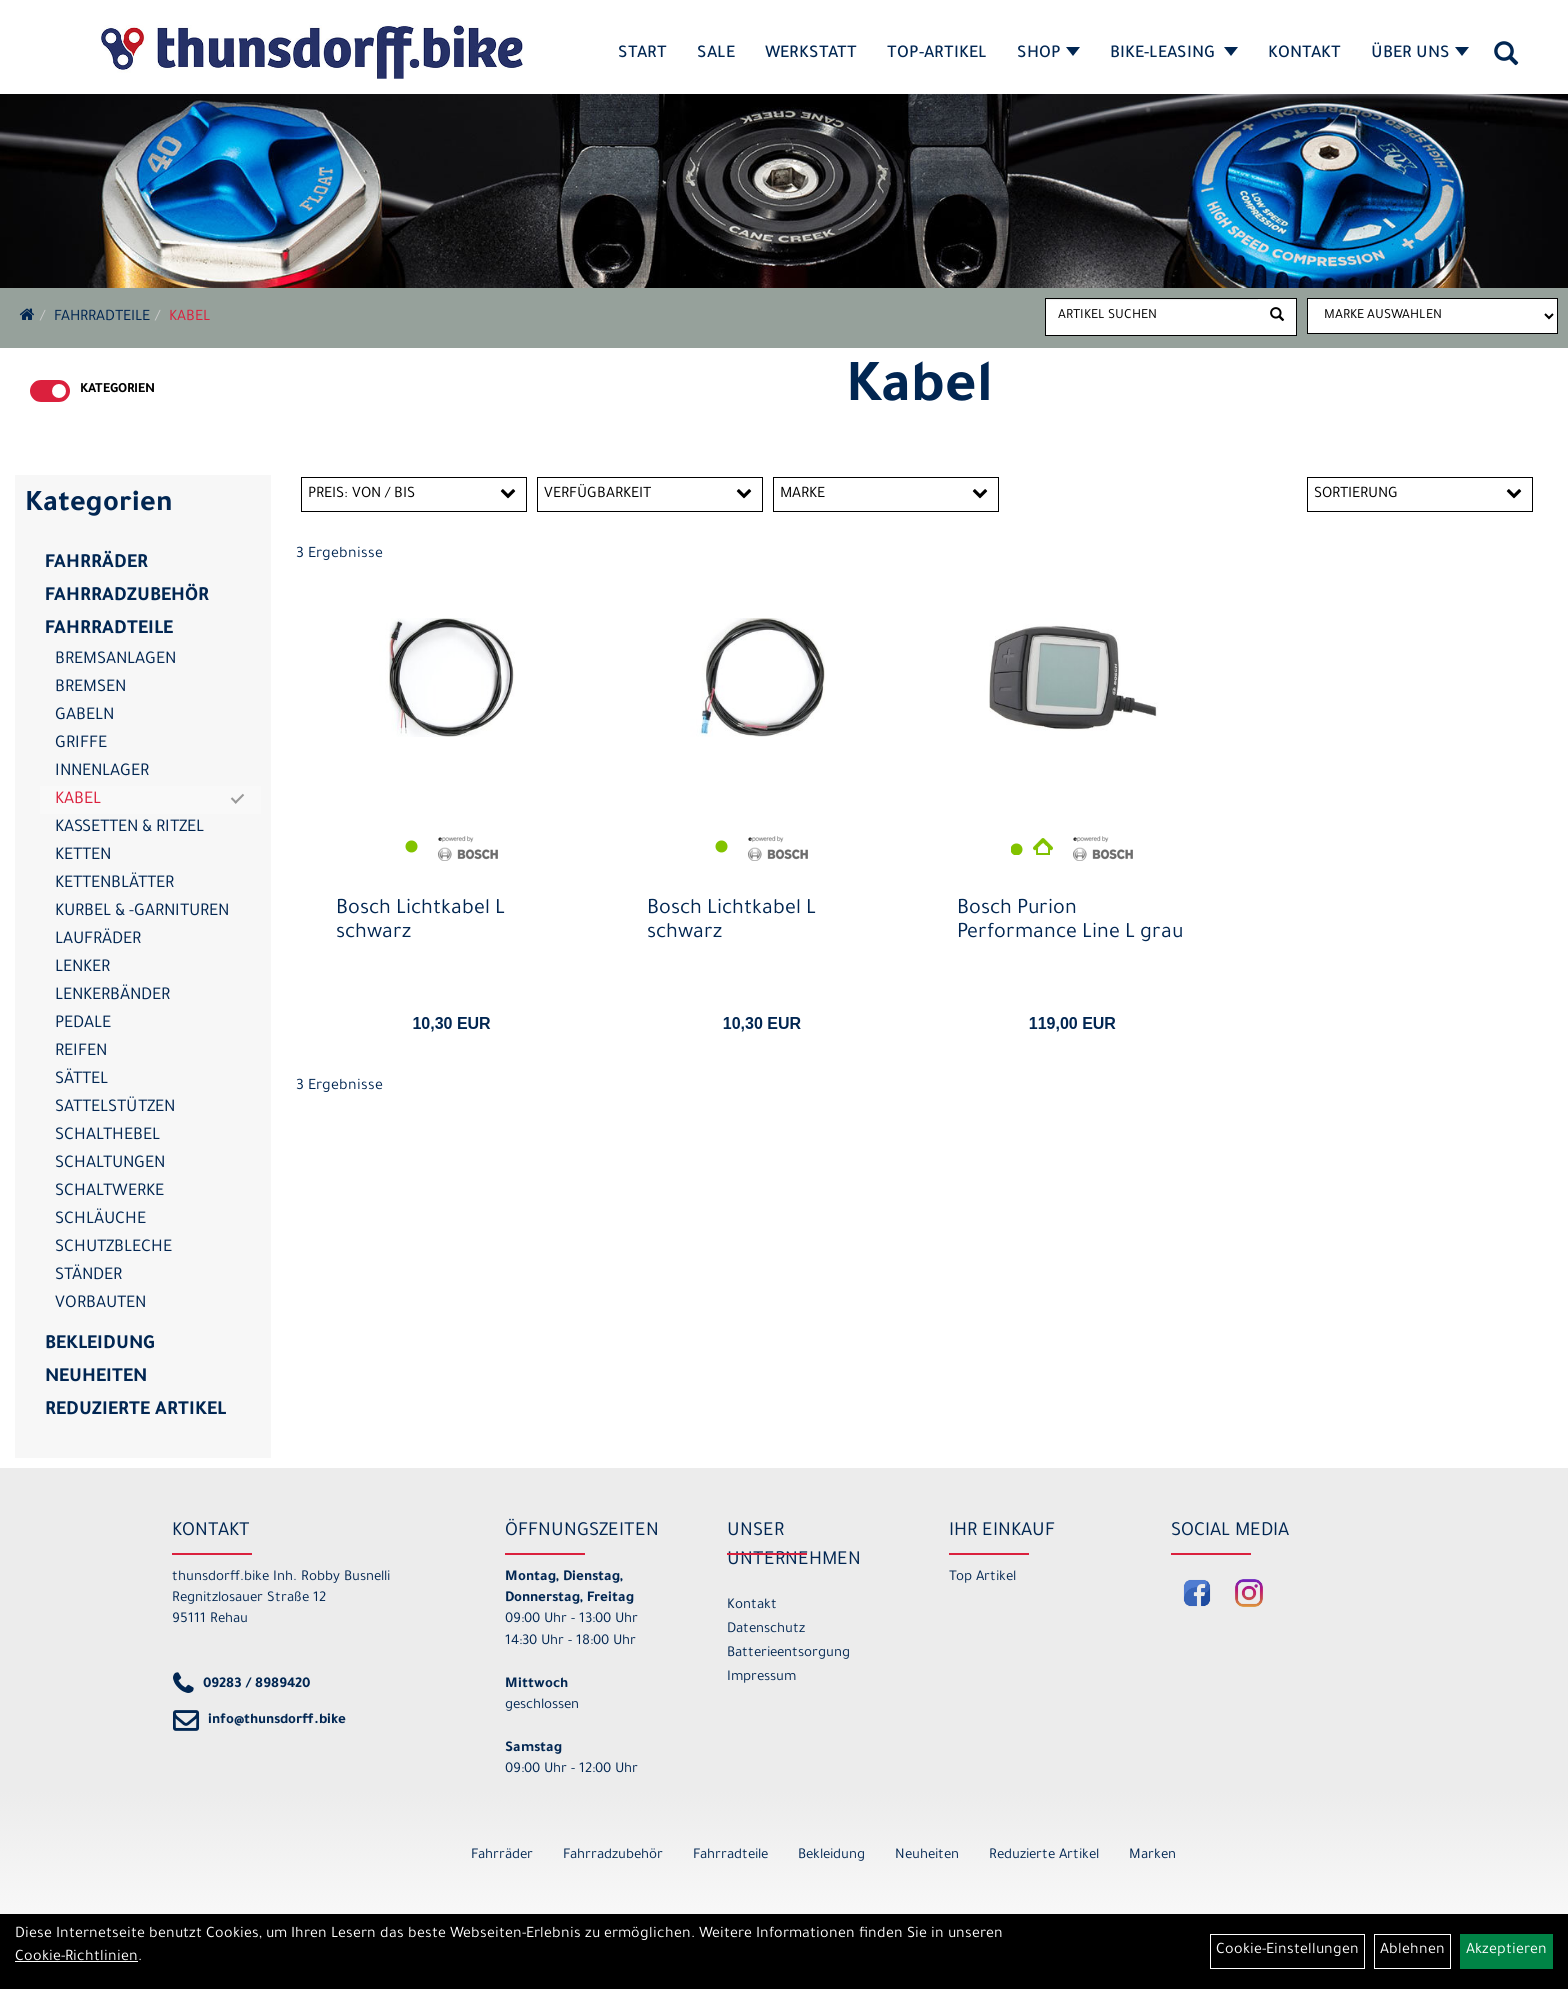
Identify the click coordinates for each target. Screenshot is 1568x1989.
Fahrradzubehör (127, 597)
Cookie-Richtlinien (76, 1958)
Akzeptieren (1506, 1951)
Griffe (81, 744)
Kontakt (1304, 54)
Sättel (81, 1080)
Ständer (88, 1276)
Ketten (83, 856)
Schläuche (100, 1220)
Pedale (83, 1024)
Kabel (189, 318)
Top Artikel (982, 1577)
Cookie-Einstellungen (1287, 1951)
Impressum (761, 1677)
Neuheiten (96, 1378)
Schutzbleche (113, 1248)
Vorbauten (100, 1304)
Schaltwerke (109, 1192)
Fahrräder (96, 564)
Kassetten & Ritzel (129, 828)
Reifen (81, 1052)
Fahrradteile (102, 318)
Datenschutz (766, 1629)
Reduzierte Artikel (135, 1411)
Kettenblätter (114, 884)
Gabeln (84, 716)
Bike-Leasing (1174, 54)
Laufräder (98, 940)
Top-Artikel (937, 54)
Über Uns (1420, 54)
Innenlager (102, 772)
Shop (1048, 54)
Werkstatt (811, 54)
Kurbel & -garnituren (142, 912)
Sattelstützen (115, 1108)
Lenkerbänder (112, 996)
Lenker (82, 968)
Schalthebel (107, 1136)
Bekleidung (99, 1345)
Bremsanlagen (115, 660)
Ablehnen (1412, 1951)
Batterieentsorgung (788, 1653)
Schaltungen (110, 1164)
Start (642, 54)
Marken (1152, 1855)
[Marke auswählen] (1432, 316)
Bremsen (90, 688)
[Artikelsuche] (1506, 61)
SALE (716, 54)
